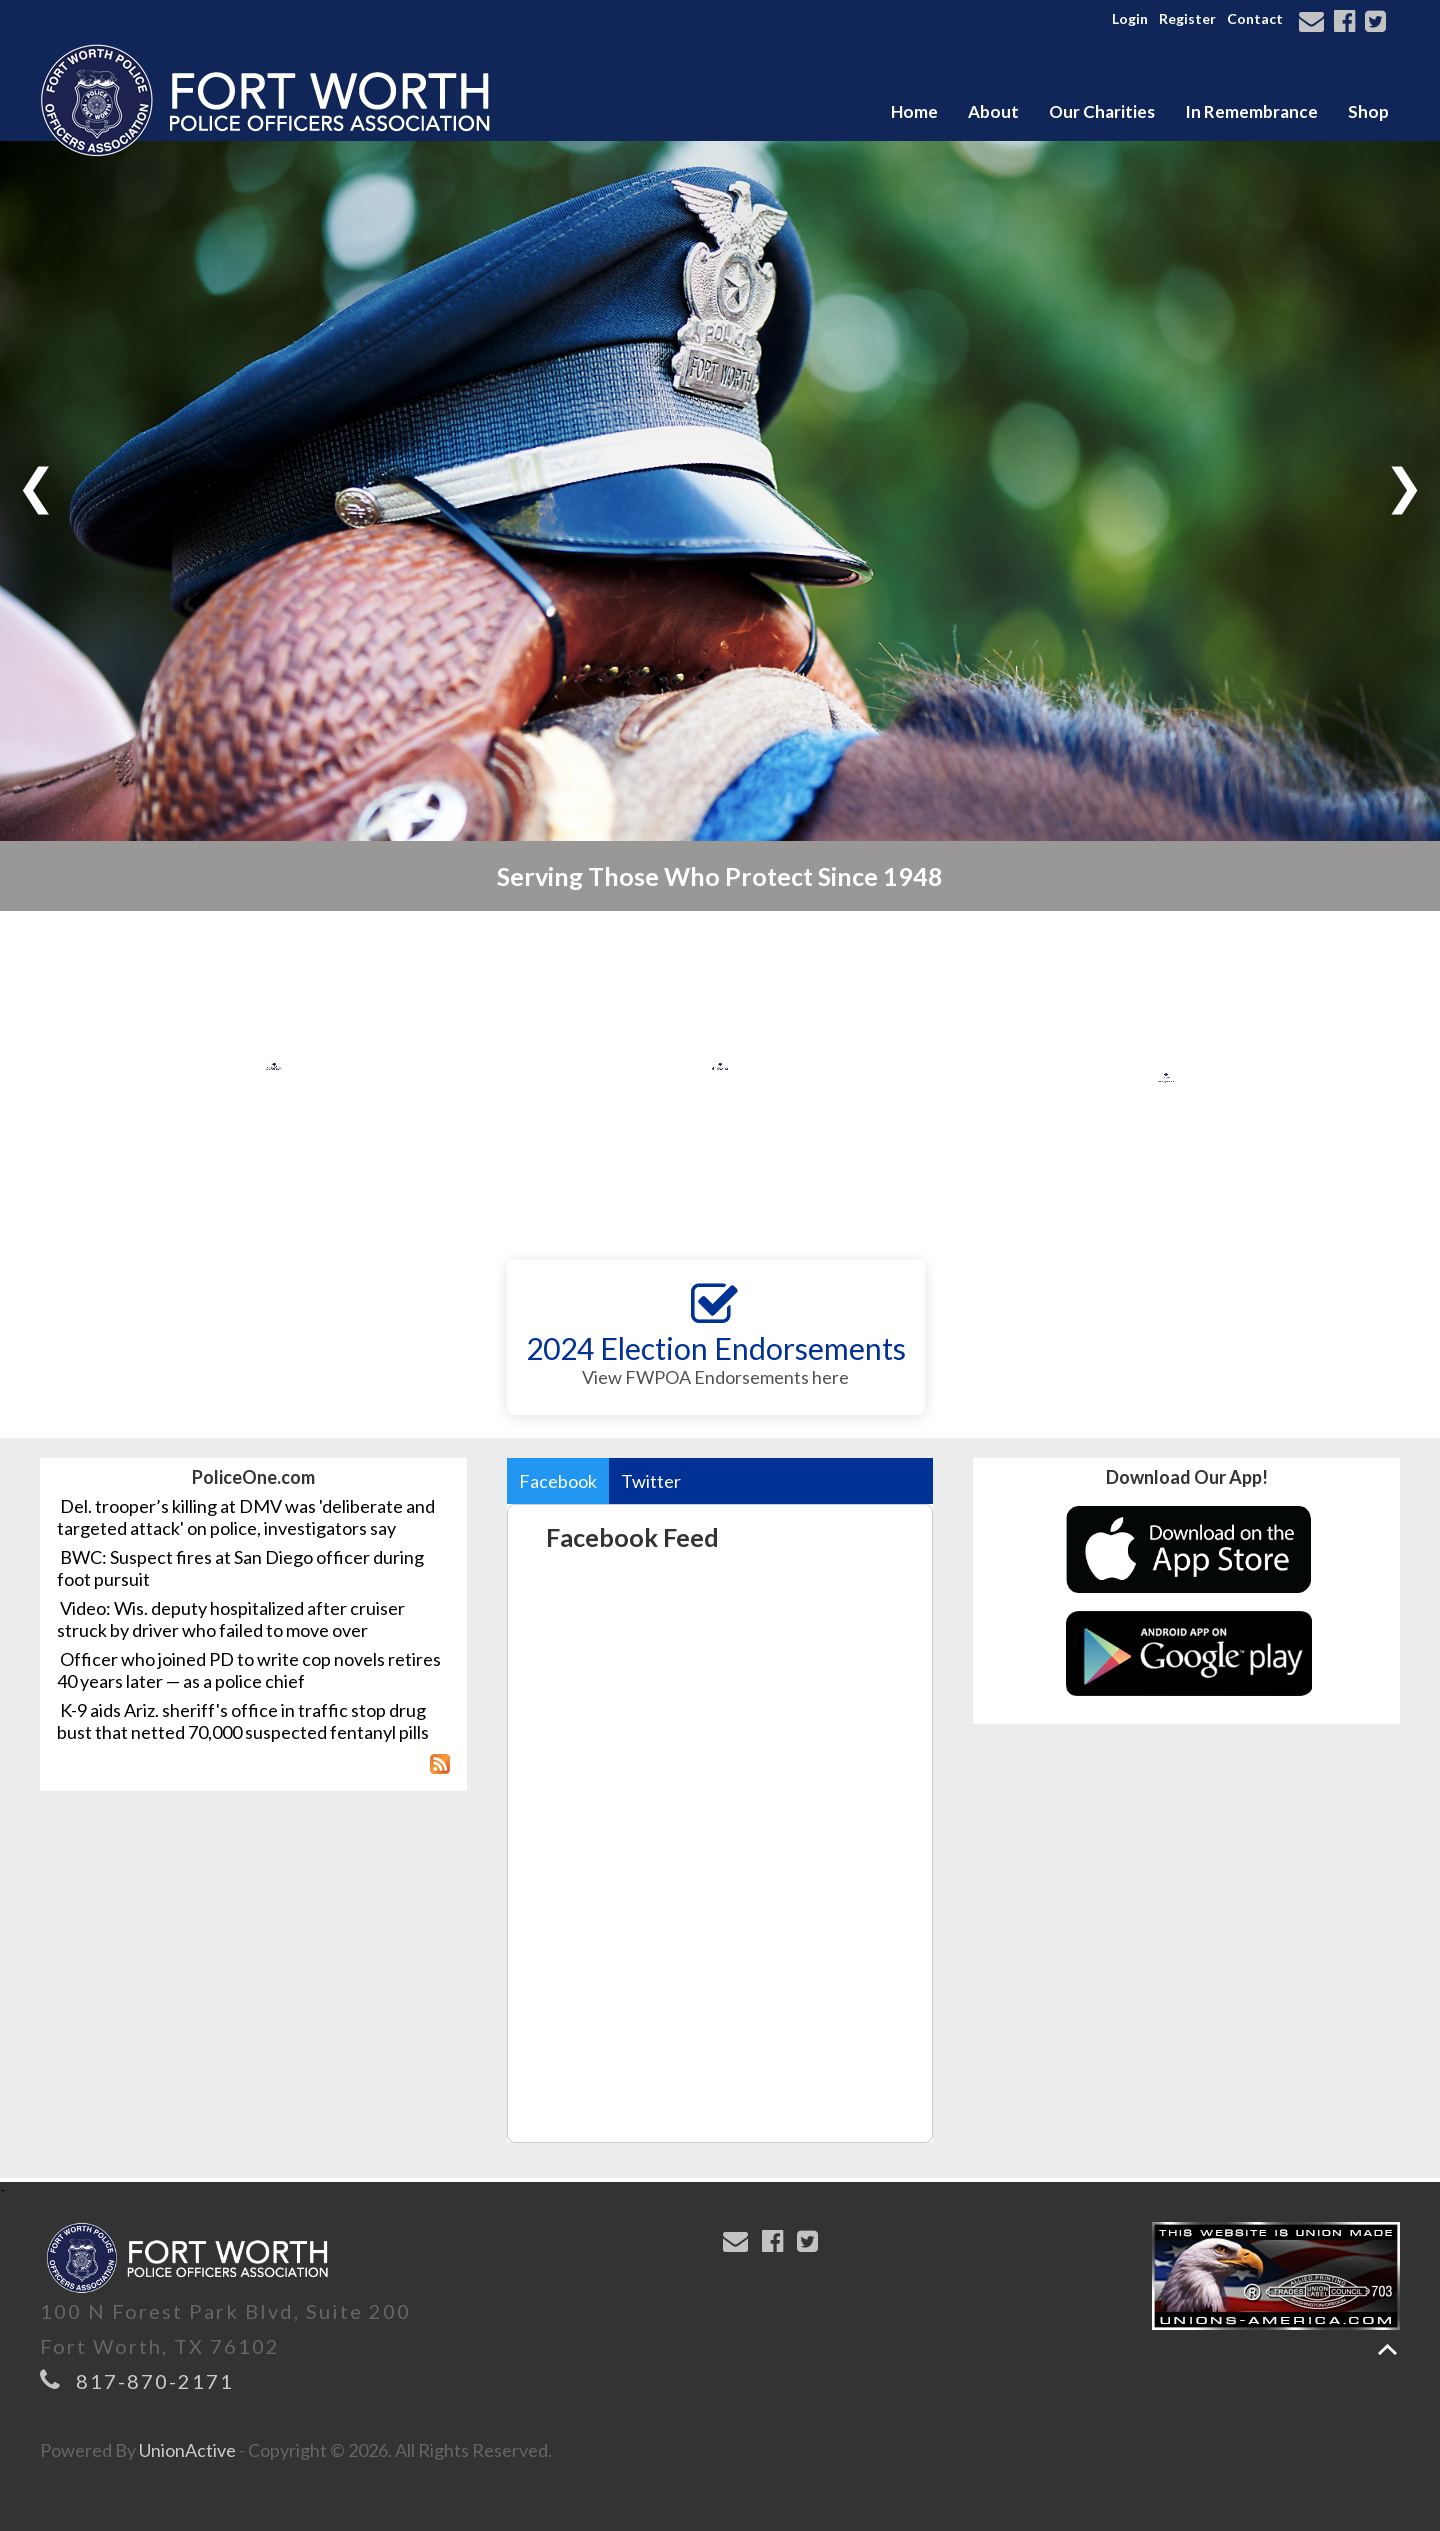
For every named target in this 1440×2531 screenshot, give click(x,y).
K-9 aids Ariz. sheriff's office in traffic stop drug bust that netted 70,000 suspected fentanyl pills (243, 1721)
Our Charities (1102, 111)
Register (1187, 18)
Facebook (558, 1481)
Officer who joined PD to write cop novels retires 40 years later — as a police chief (249, 1670)
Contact (1255, 18)
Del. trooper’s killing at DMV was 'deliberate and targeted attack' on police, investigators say (246, 1517)
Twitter (651, 1481)
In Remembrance (1251, 111)
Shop (1368, 111)
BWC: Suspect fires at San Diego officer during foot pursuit (240, 1568)
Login (1130, 18)
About (993, 111)
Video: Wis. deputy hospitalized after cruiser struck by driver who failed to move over (231, 1619)
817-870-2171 (155, 2381)
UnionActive (187, 2450)
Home (914, 111)
